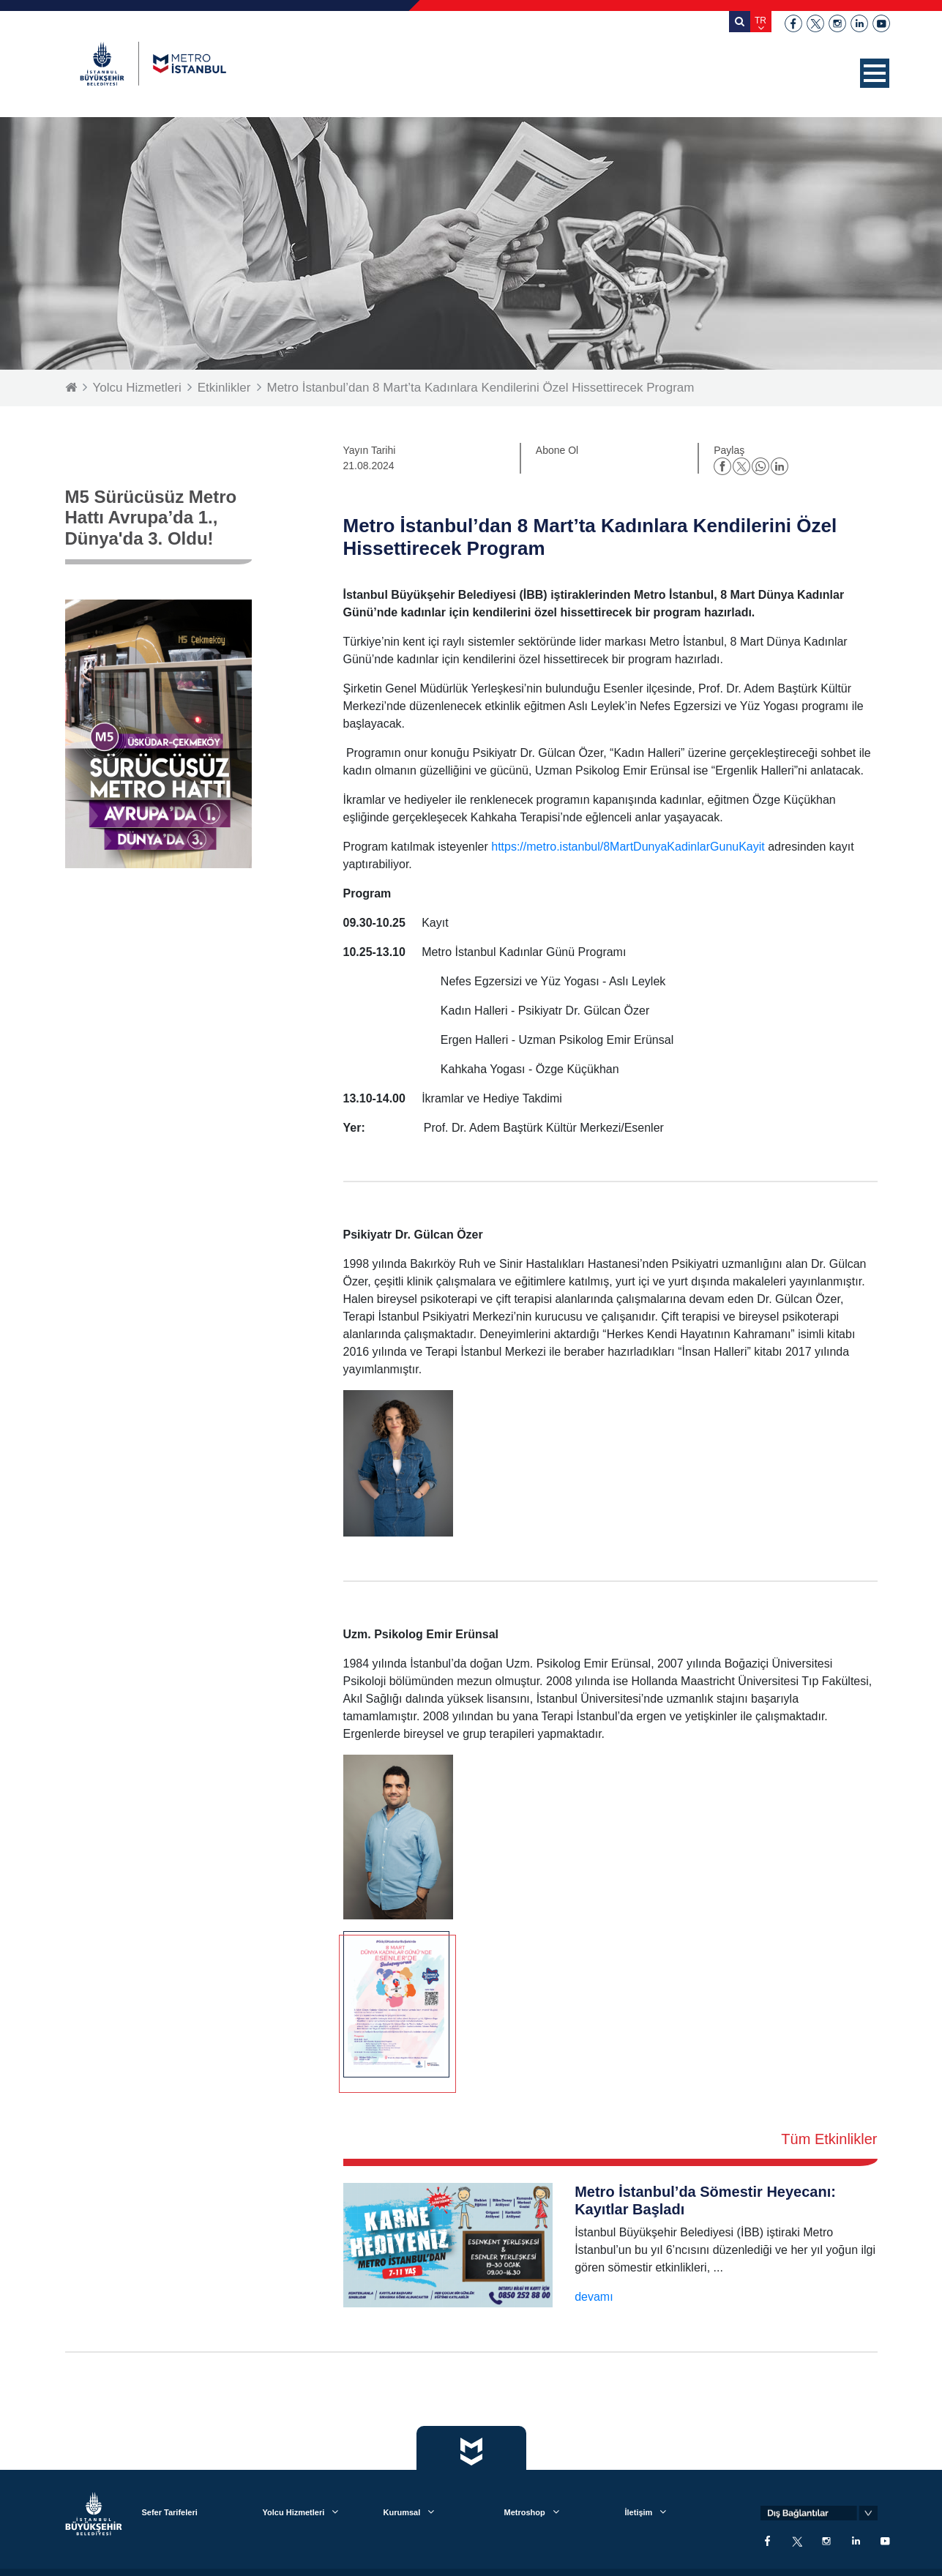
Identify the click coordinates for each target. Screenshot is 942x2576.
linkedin (859, 23)
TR (760, 20)
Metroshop (524, 2512)
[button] (874, 73)
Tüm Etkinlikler (829, 2139)
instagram (837, 23)
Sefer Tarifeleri (170, 2512)
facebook (793, 23)
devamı (594, 2297)
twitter (815, 23)
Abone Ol (557, 450)
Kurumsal (402, 2512)
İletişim (639, 2512)
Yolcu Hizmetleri (137, 388)
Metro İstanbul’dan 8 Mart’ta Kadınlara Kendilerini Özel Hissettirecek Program (481, 388)
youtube (881, 23)
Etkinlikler (224, 388)
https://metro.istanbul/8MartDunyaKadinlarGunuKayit (628, 846)
